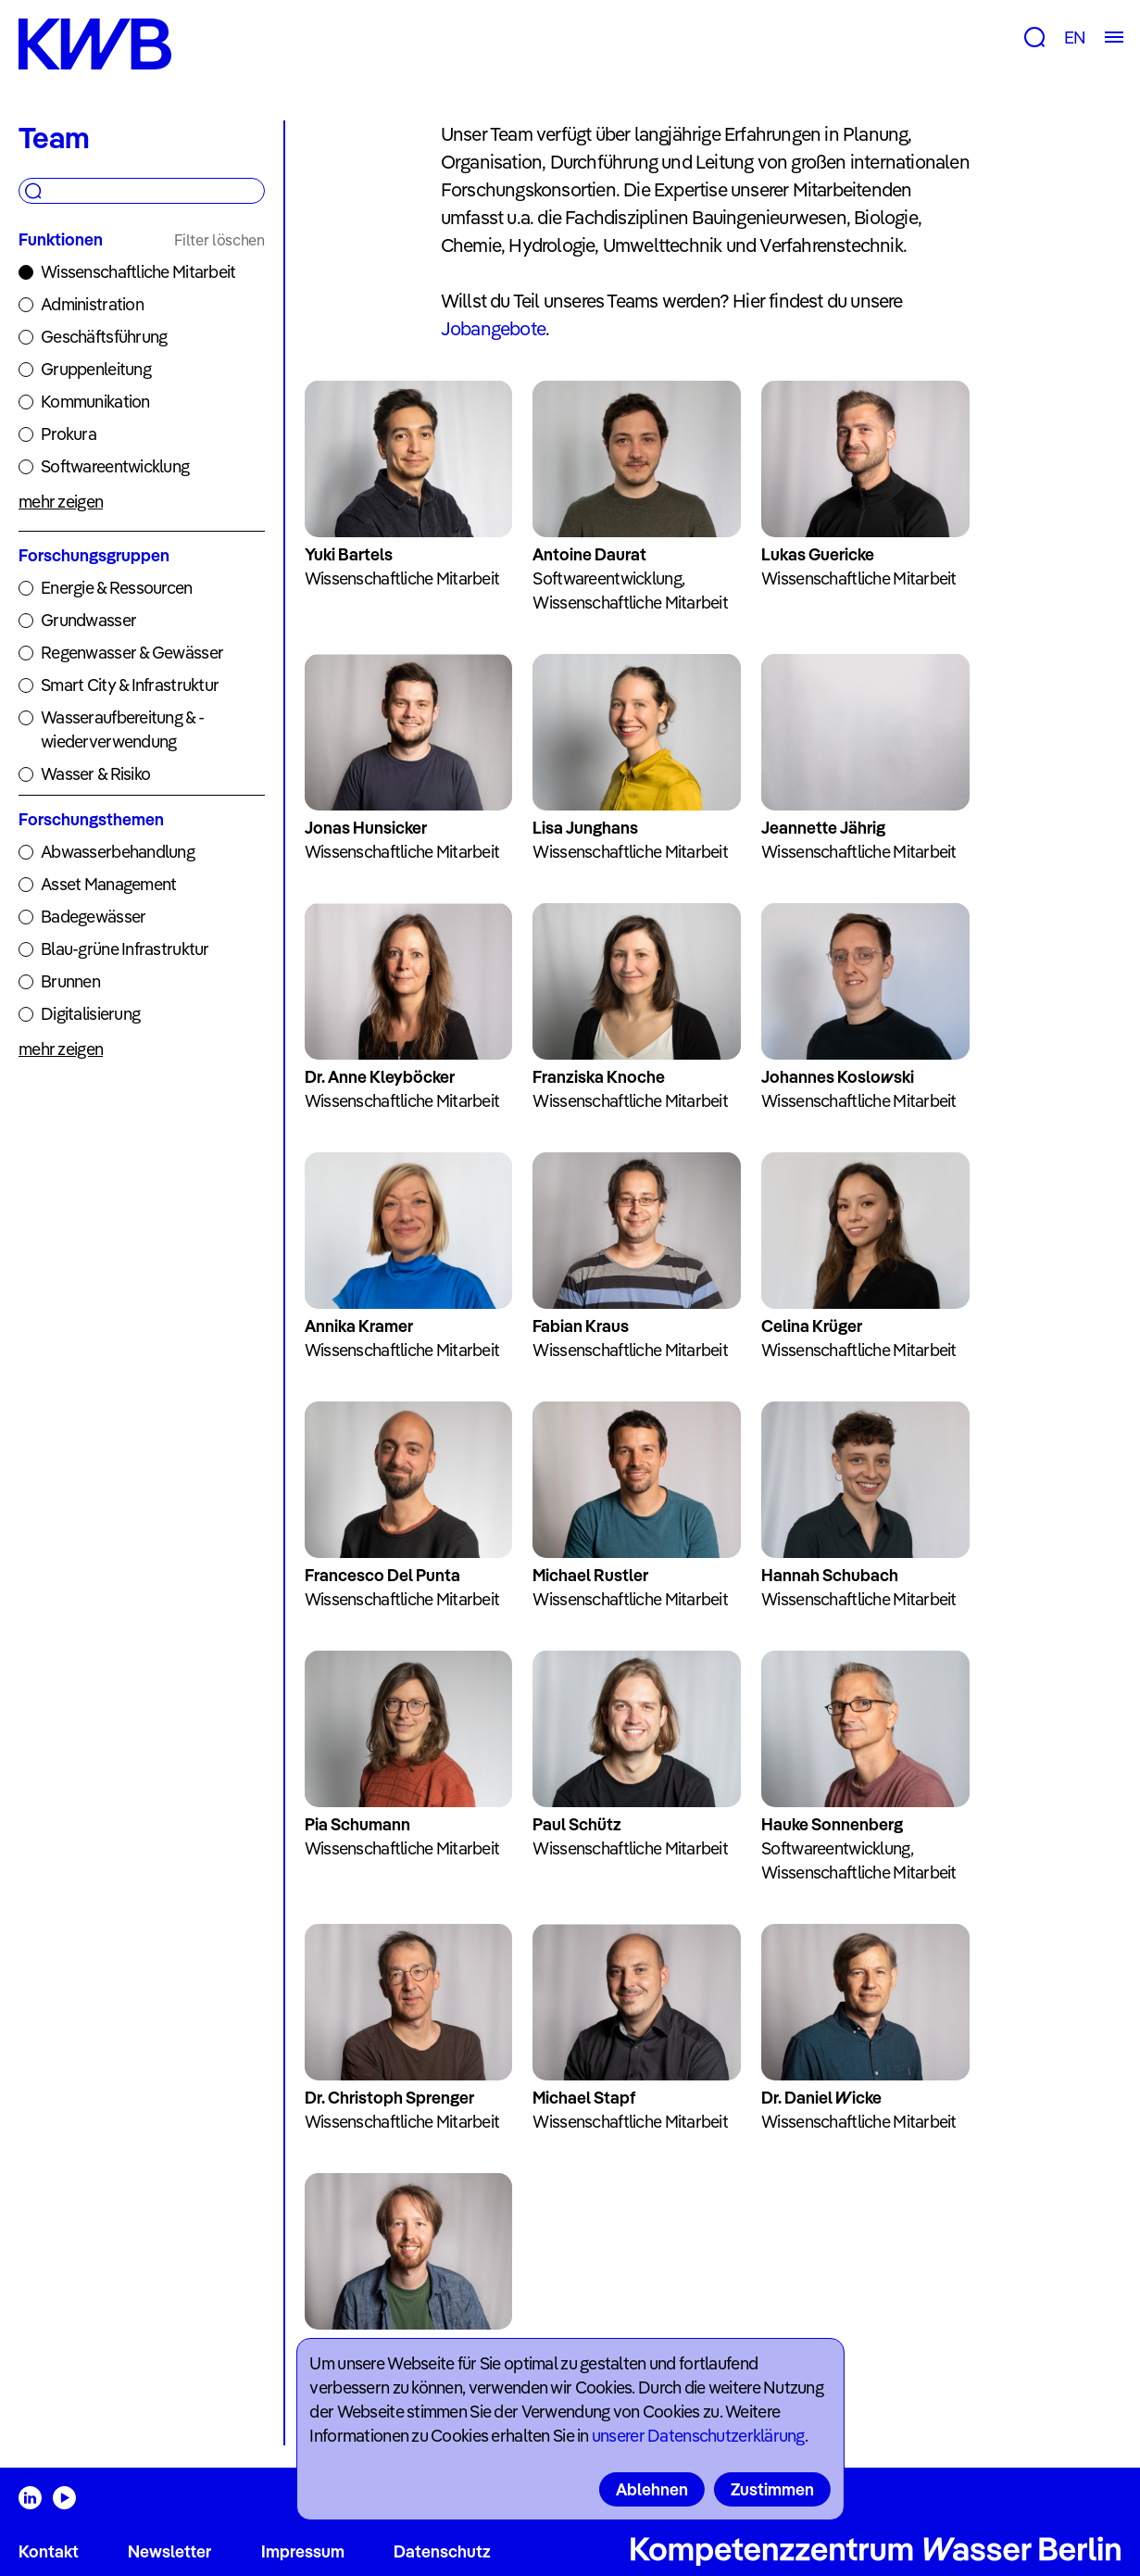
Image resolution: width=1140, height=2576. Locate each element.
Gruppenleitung (96, 369)
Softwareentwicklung (115, 466)
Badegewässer (93, 916)
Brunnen (70, 981)
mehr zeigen (61, 501)
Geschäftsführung (104, 336)
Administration (92, 304)
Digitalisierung (90, 1013)
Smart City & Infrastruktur (130, 685)
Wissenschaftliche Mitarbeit (138, 272)
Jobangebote (493, 328)
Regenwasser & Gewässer (132, 652)
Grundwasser (88, 620)
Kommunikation (95, 401)
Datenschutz (442, 2551)
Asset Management (108, 884)
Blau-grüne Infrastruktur (125, 949)
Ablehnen (652, 2489)
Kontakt (49, 2551)
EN (1074, 37)
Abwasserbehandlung (117, 851)
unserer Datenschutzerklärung (698, 2435)
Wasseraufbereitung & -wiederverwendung (122, 729)
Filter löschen (219, 240)
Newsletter (169, 2551)
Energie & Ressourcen (117, 587)
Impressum (303, 2551)
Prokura (68, 434)
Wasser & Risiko (95, 774)
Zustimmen (772, 2489)
